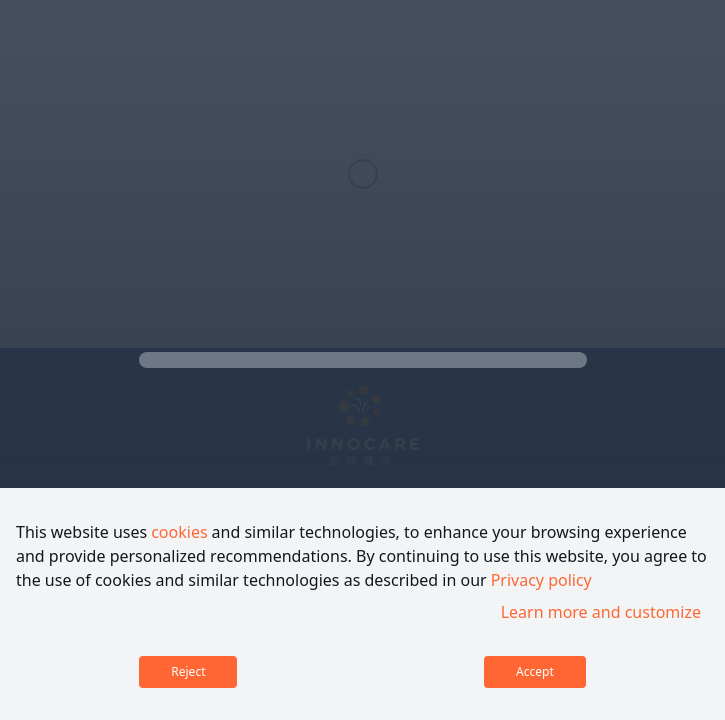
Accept (535, 671)
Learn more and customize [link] (601, 612)
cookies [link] (179, 532)
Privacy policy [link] (541, 580)
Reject (188, 671)
